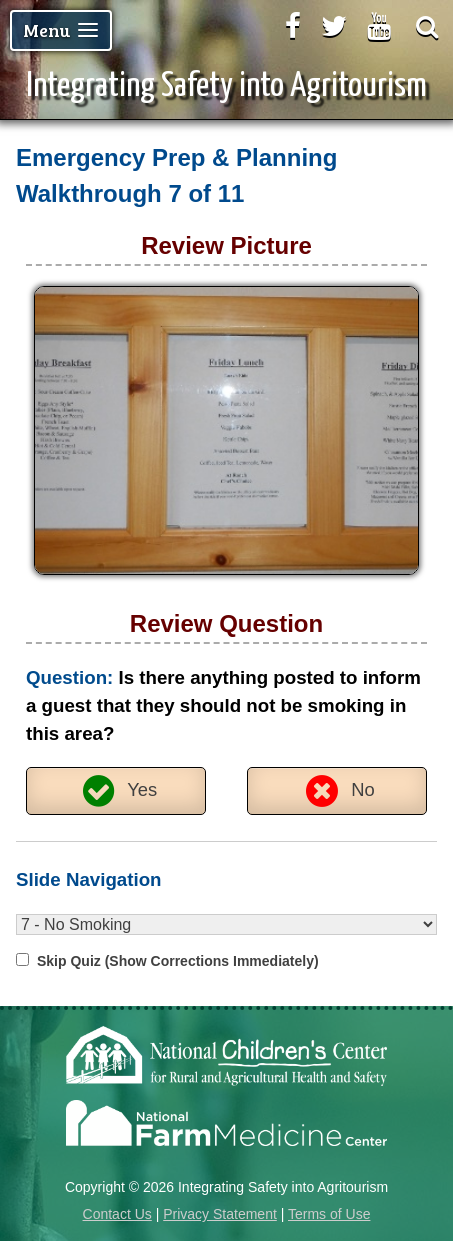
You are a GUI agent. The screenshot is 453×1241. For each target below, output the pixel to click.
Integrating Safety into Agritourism (226, 86)
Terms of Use (329, 1214)
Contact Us (117, 1214)
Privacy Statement (220, 1214)
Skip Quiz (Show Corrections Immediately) (178, 961)
